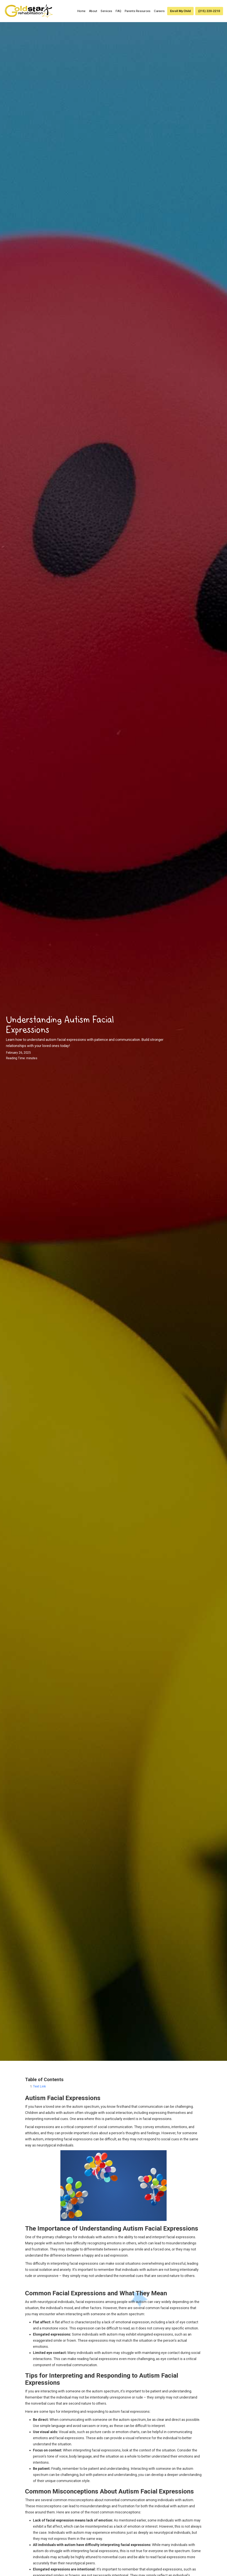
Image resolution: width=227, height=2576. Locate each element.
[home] (28, 11)
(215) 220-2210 (209, 11)
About (93, 11)
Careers (159, 11)
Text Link (39, 2086)
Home (81, 11)
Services (106, 11)
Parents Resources (137, 11)
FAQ (118, 11)
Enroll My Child (180, 11)
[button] (106, 11)
